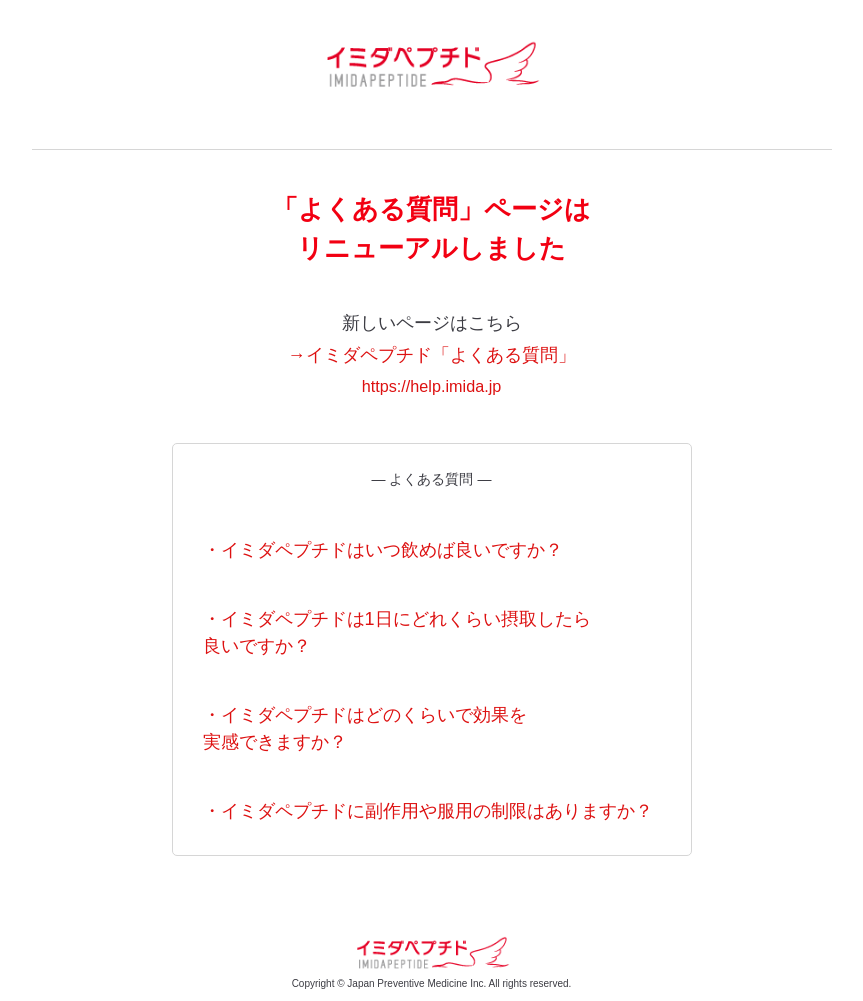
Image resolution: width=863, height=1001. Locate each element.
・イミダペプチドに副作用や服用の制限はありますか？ (428, 811)
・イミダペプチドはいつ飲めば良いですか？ (383, 550)
